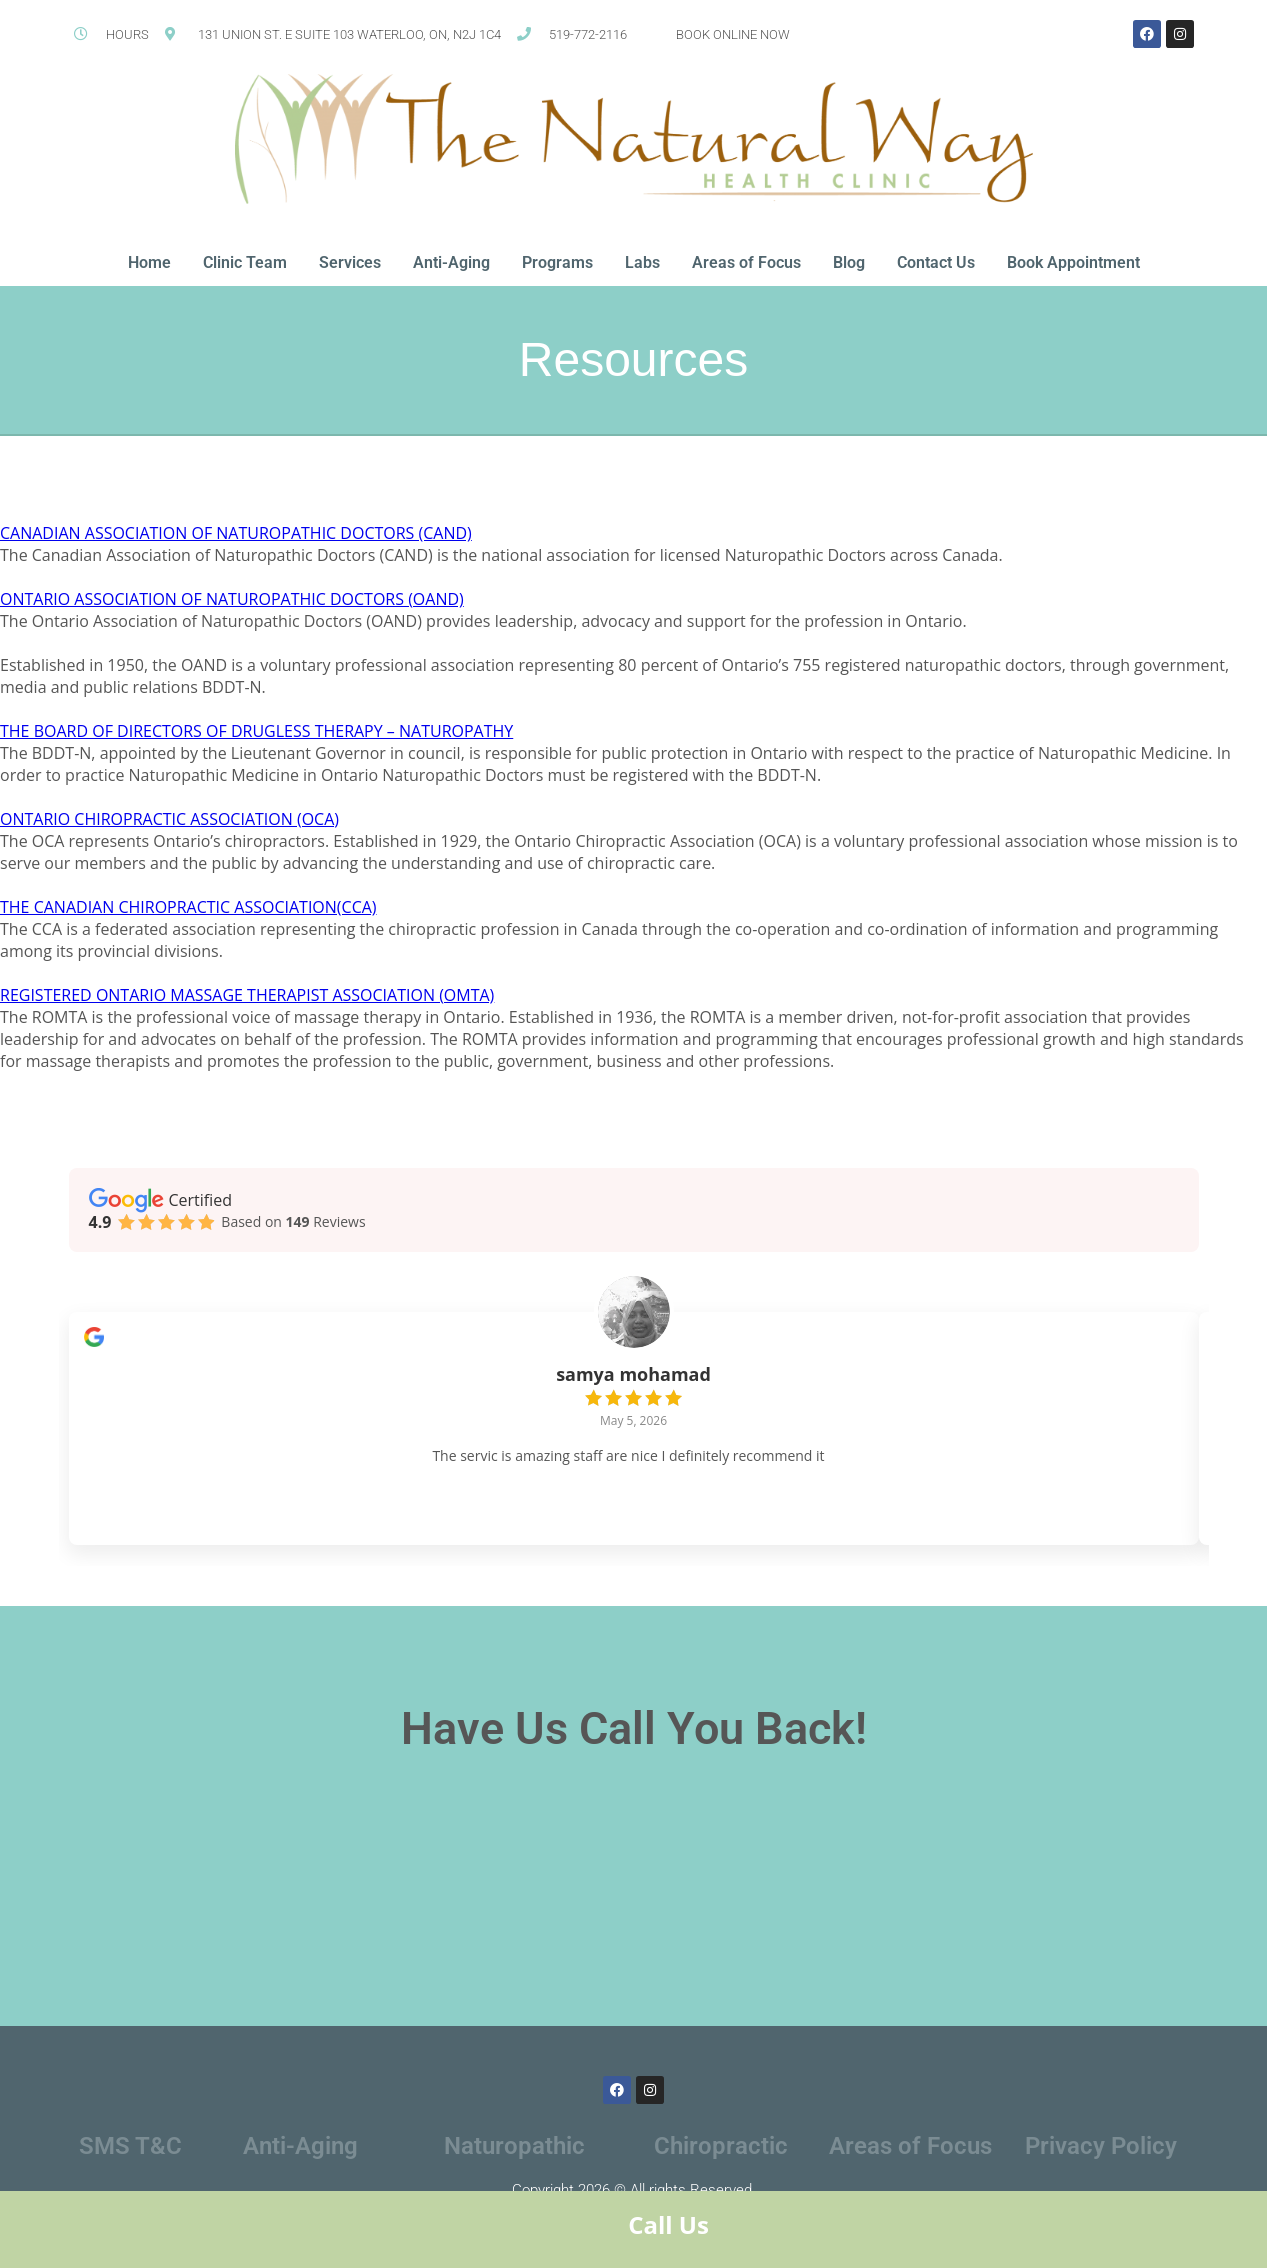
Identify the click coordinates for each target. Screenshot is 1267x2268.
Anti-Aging (451, 262)
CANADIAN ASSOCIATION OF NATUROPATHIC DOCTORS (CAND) (236, 533)
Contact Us (936, 262)
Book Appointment (1073, 262)
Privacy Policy (1101, 2165)
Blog (849, 262)
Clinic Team (245, 262)
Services (350, 262)
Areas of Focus (746, 262)
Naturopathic (514, 2165)
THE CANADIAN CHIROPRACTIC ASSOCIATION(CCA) (188, 907)
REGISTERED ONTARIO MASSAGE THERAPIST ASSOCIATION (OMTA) (247, 995)
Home (149, 262)
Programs (557, 262)
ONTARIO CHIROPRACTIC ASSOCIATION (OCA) (169, 819)
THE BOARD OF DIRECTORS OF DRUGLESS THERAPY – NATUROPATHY (256, 731)
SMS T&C (130, 2165)
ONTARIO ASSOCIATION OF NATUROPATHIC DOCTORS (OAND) (232, 599)
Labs (642, 262)
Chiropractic (721, 2165)
